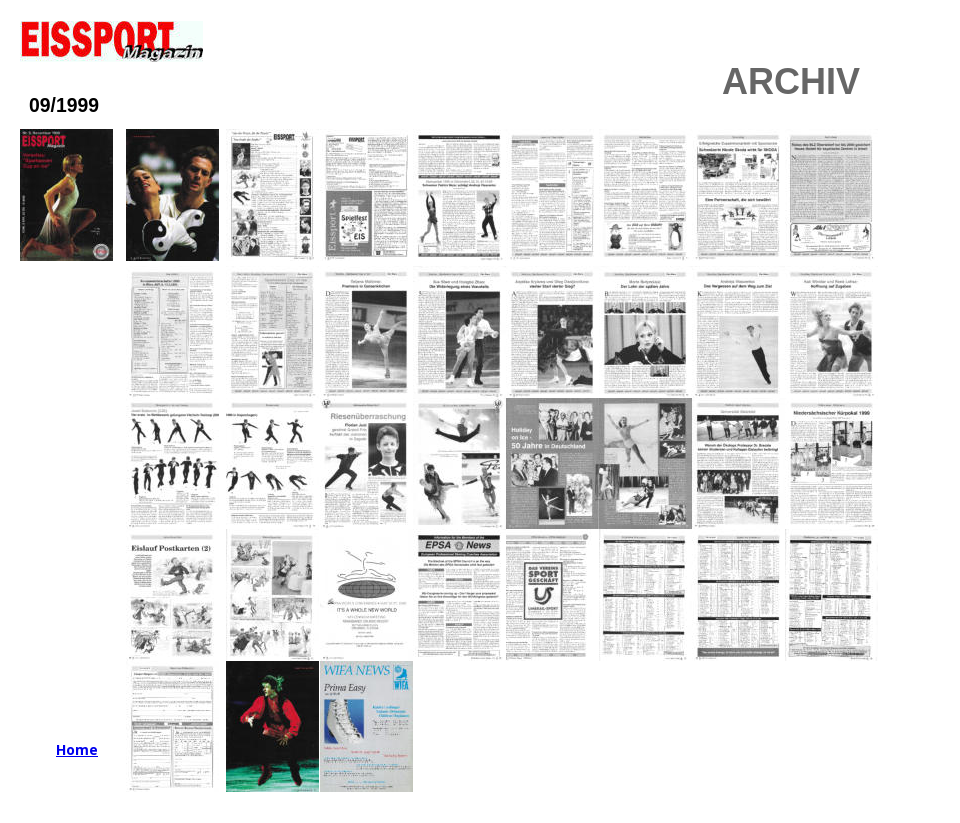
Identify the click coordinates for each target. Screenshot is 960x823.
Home (77, 749)
